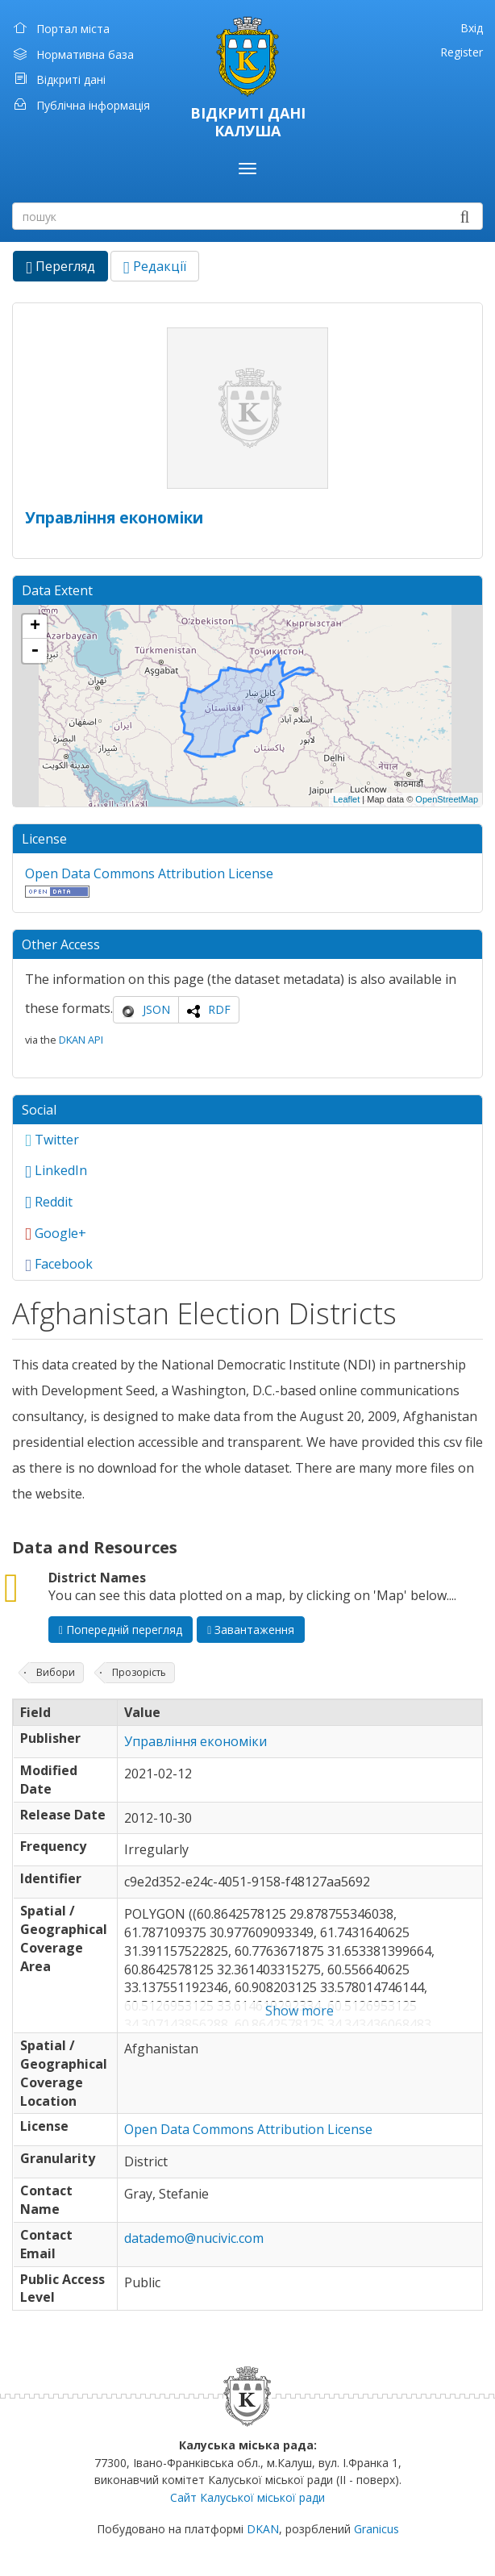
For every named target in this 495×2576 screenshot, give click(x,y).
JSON (156, 1009)
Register (461, 52)
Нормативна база (85, 54)
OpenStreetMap (446, 799)
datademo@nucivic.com (194, 2238)
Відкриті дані (71, 79)
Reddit (49, 1202)
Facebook (59, 1264)
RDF (219, 1009)
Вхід (471, 27)
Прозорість (139, 1672)
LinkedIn (56, 1170)
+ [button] (35, 627)
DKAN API (81, 1039)
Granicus (376, 2528)
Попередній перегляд (120, 1629)
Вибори (55, 1672)
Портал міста (73, 28)
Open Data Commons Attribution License (149, 873)
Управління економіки (114, 517)
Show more (299, 2011)
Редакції (154, 266)
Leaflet (346, 799)
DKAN (263, 2528)
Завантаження (250, 1629)
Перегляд (67, 268)
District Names (97, 1577)
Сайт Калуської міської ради (247, 2497)
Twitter (52, 1139)
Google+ (55, 1233)
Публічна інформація (93, 105)
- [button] (34, 651)
